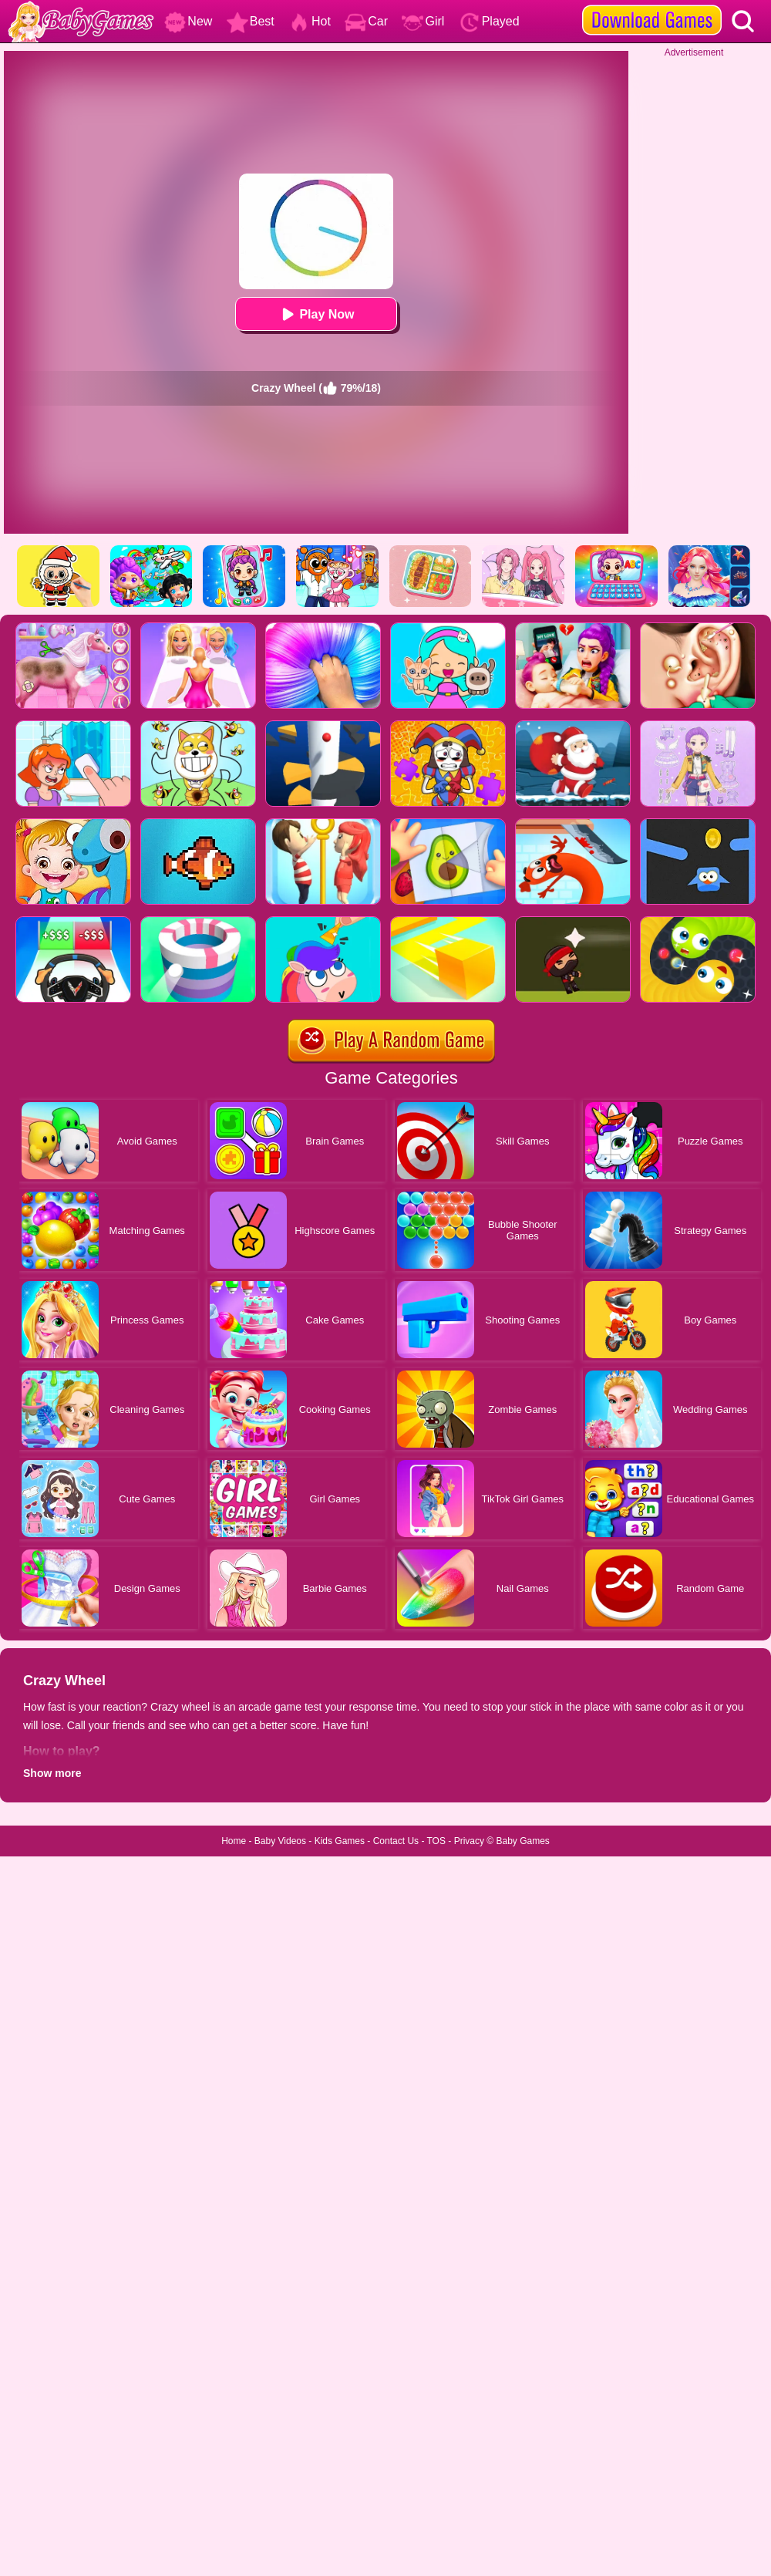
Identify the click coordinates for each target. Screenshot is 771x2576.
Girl (423, 21)
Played (489, 21)
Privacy (469, 1841)
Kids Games (340, 1841)
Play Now (316, 314)
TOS (436, 1841)
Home (233, 1841)
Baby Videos (280, 1841)
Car (366, 21)
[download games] (651, 5)
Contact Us (396, 1841)
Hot (309, 21)
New (188, 21)
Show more (52, 1773)
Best (250, 21)
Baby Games (522, 1841)
